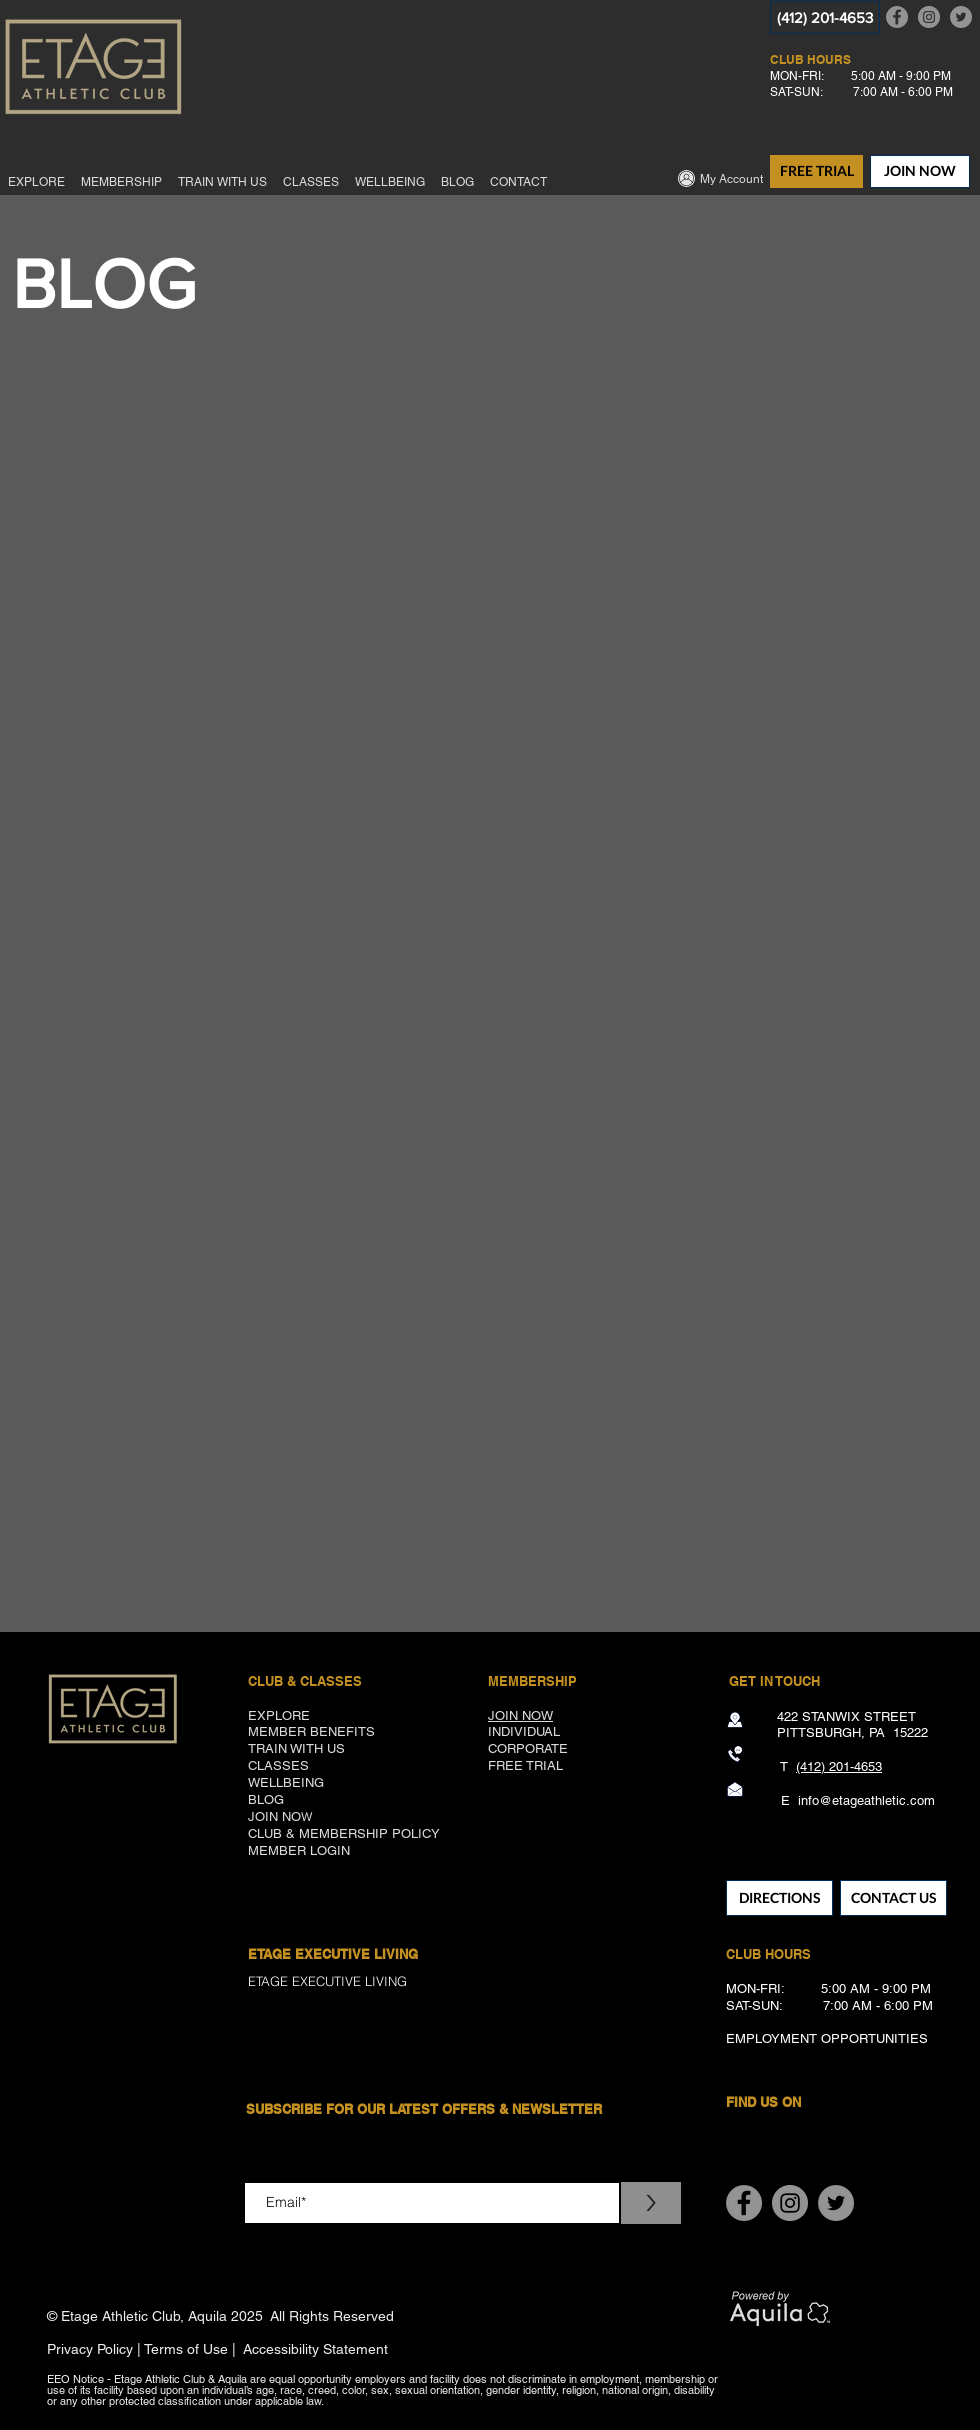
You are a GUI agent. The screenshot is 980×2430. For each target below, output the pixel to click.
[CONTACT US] (893, 1898)
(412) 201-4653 (839, 1766)
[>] (651, 2203)
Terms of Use (186, 2349)
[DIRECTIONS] (779, 1898)
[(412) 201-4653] (825, 17)
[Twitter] (961, 17)
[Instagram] (929, 17)
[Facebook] (897, 17)
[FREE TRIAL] (816, 171)
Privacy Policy (90, 2349)
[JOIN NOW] (920, 171)
